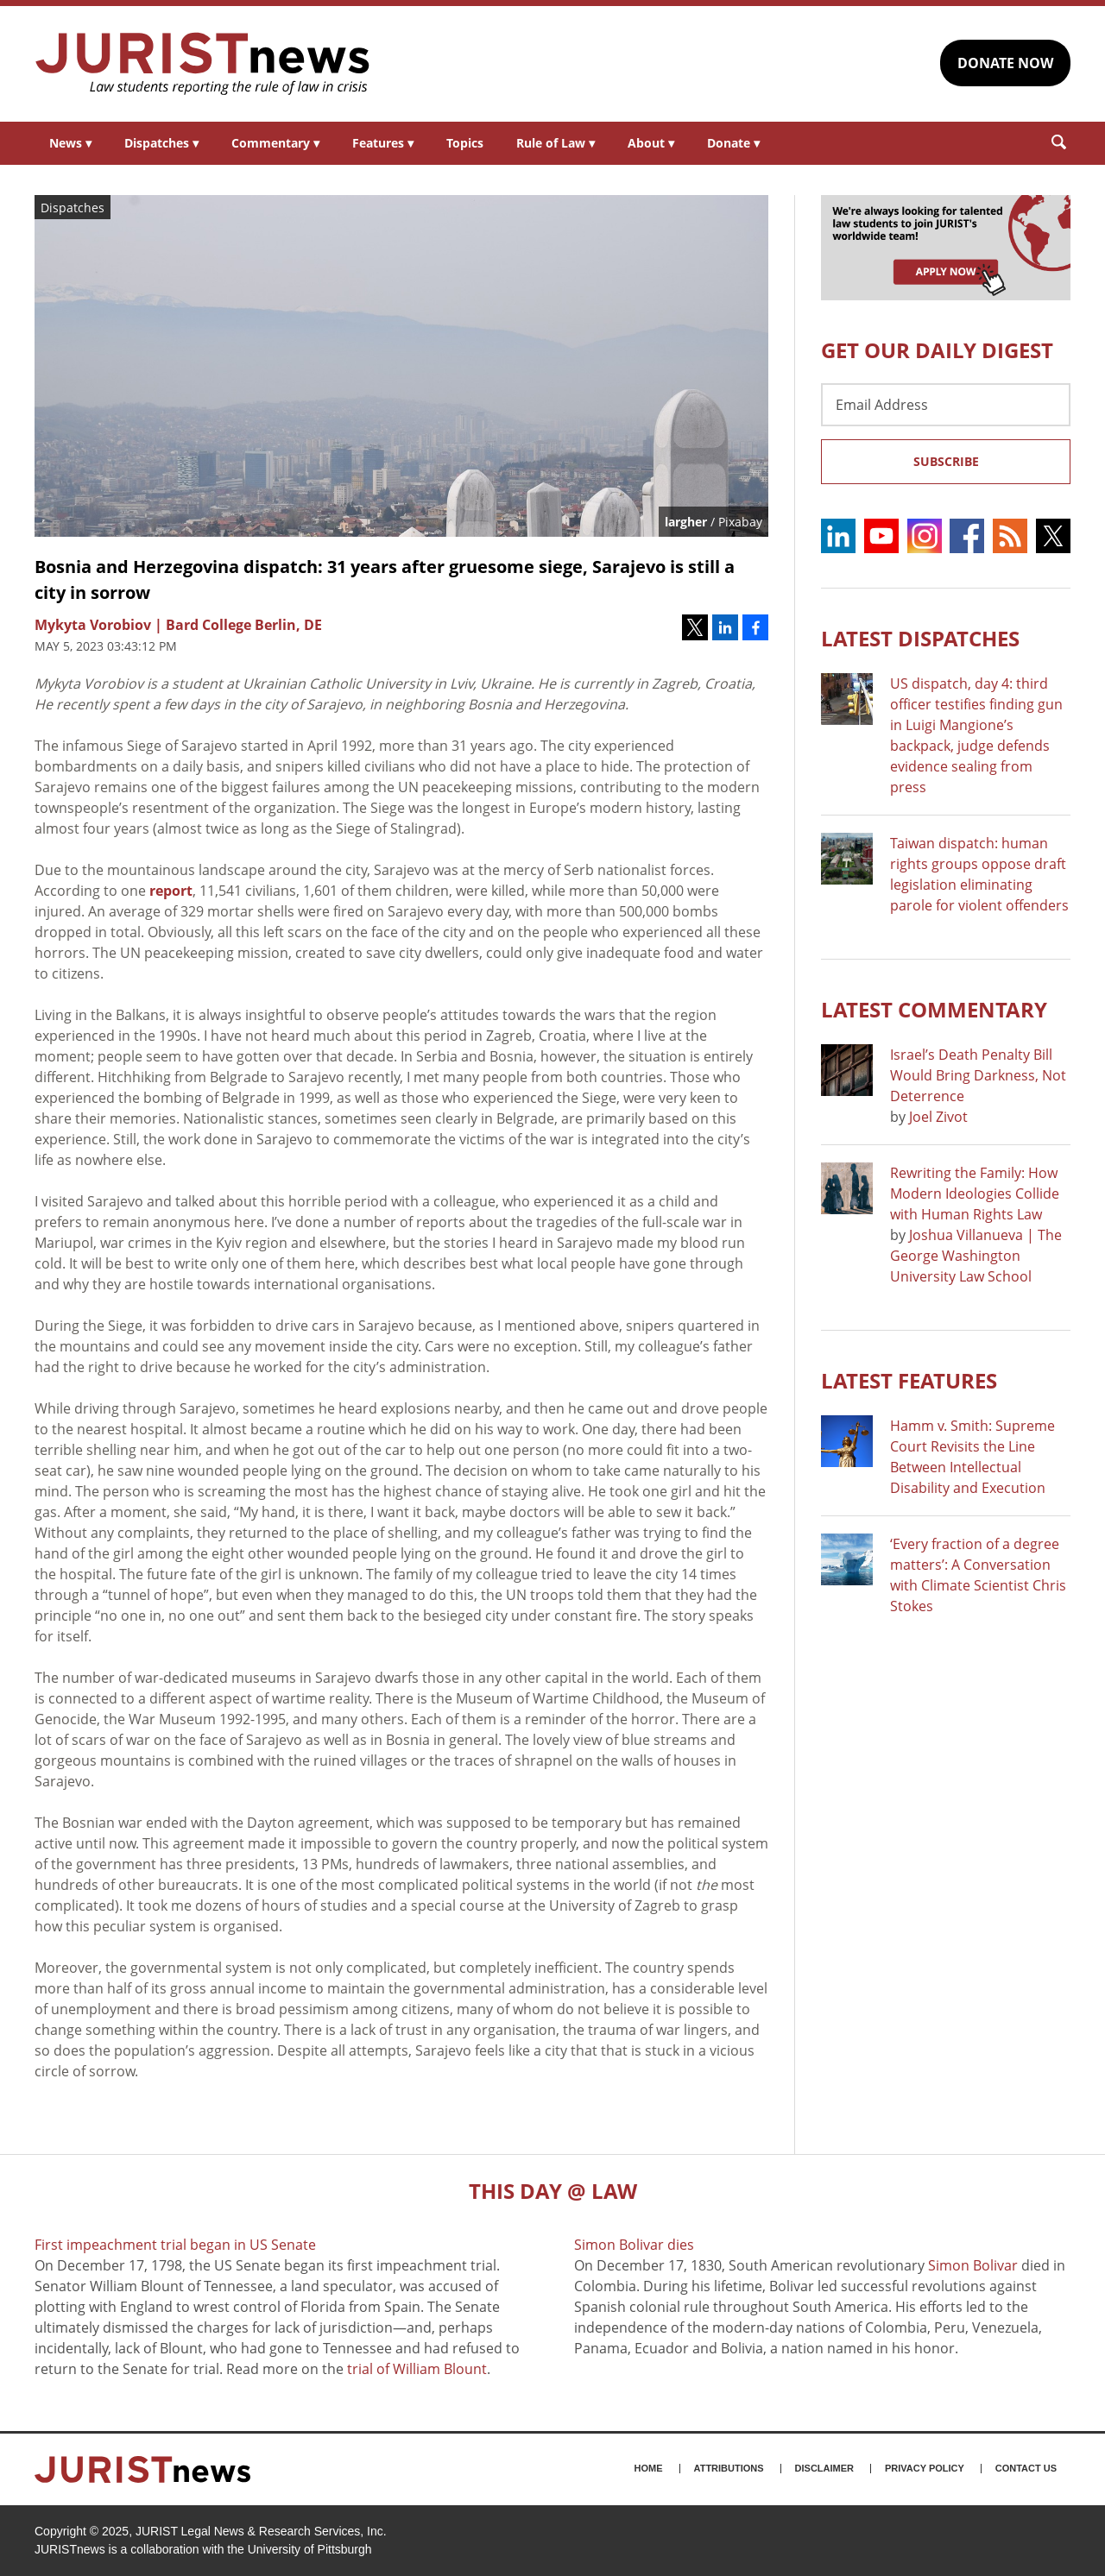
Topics (464, 143)
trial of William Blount (417, 2368)
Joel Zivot (938, 1116)
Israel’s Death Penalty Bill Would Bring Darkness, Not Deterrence (978, 1075)
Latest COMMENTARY (934, 1009)
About (651, 143)
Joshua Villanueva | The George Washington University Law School (976, 1255)
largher (686, 521)
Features (383, 143)
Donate (733, 143)
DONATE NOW (1005, 63)
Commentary (275, 143)
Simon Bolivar (973, 2265)
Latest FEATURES (909, 1380)
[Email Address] (945, 404)
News (70, 143)
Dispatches (161, 143)
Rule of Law (555, 143)
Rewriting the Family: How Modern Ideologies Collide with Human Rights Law (974, 1193)
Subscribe (946, 461)
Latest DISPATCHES (920, 638)
